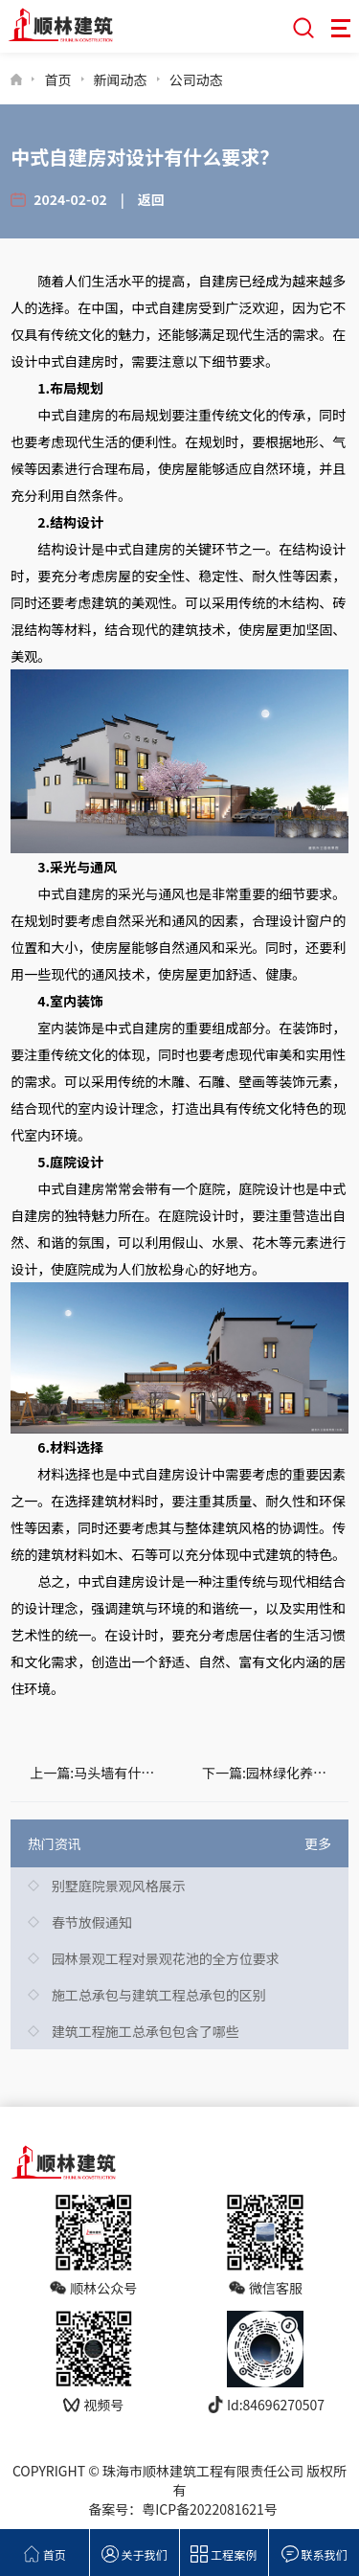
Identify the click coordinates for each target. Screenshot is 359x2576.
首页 (57, 79)
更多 (317, 1843)
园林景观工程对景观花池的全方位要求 (166, 1958)
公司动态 (196, 79)
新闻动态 (120, 79)
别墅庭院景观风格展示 (119, 1885)
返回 (151, 199)
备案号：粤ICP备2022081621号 (183, 2509)
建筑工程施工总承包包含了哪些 (145, 2031)
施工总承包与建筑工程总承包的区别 (159, 1994)
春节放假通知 (92, 1922)
